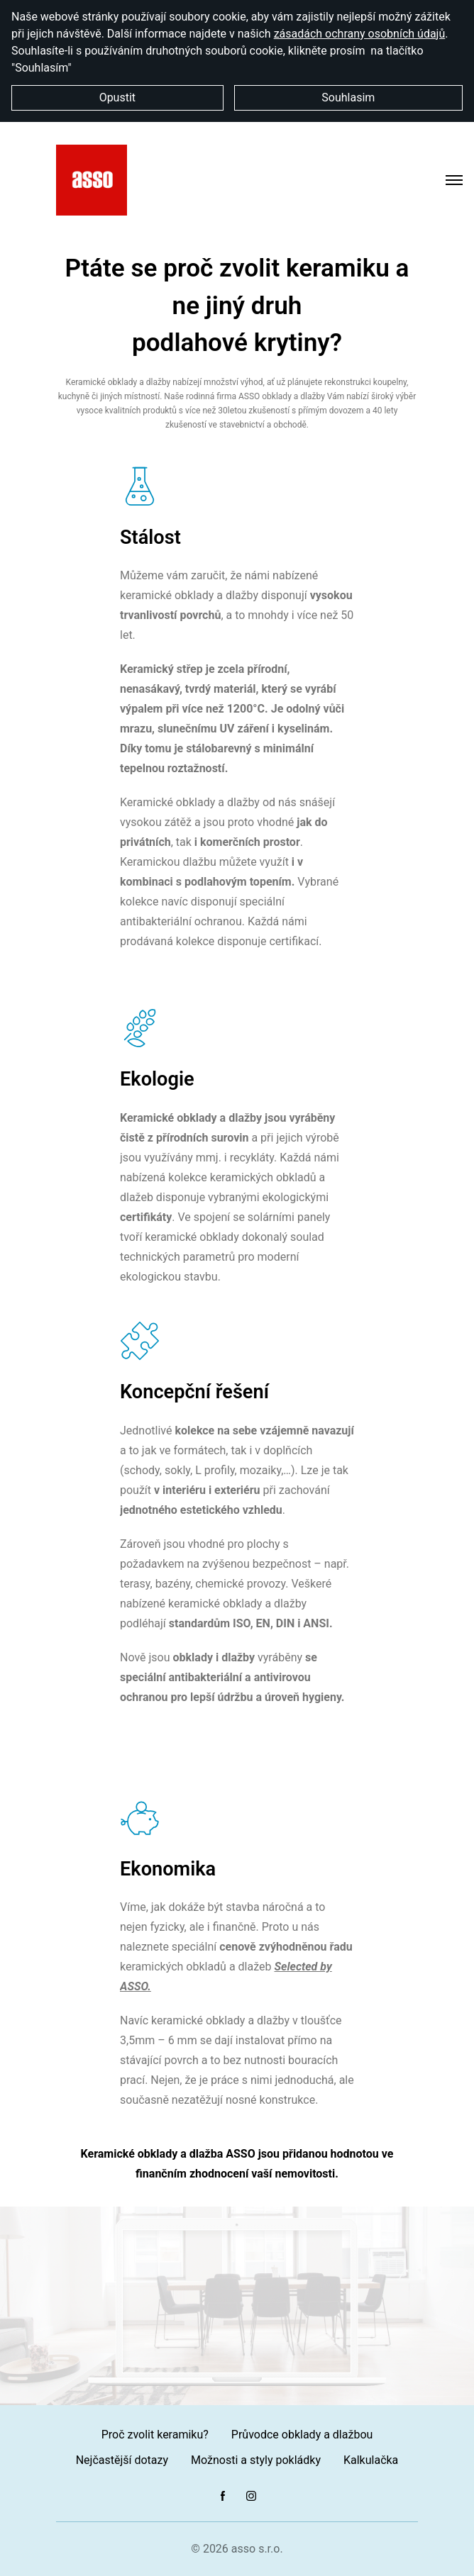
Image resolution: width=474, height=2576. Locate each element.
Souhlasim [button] (348, 97)
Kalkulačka (370, 2460)
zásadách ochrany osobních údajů (360, 33)
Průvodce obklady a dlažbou (302, 2434)
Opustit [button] (117, 97)
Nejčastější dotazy (122, 2460)
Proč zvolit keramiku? (155, 2434)
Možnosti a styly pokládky (256, 2460)
